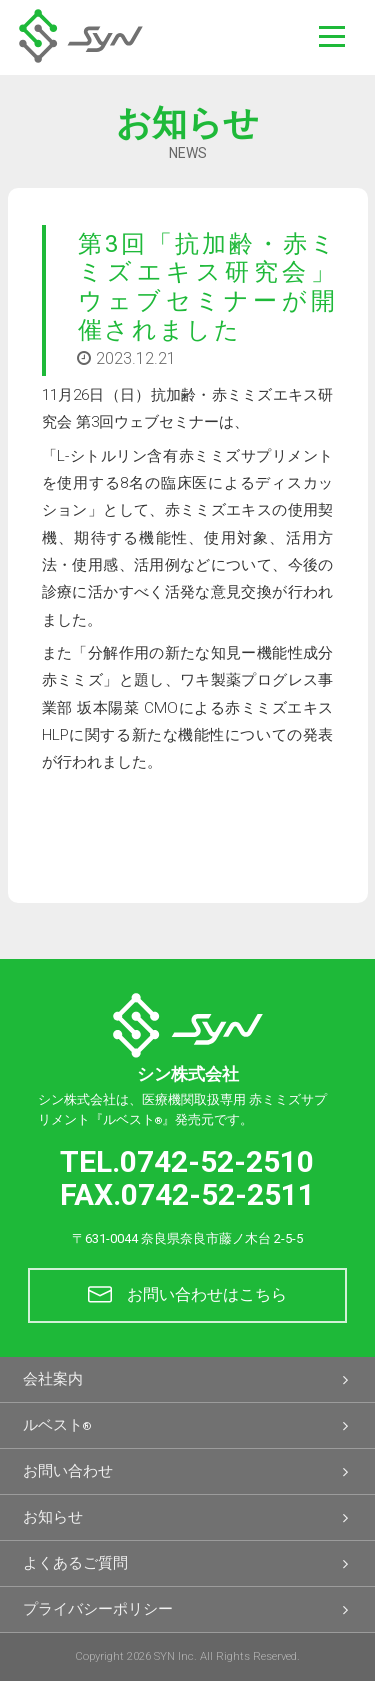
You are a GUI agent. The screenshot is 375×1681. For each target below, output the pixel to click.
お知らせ (188, 1517)
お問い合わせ (188, 1471)
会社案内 (188, 1379)
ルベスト (188, 1425)
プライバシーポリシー (188, 1609)
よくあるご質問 (188, 1563)
